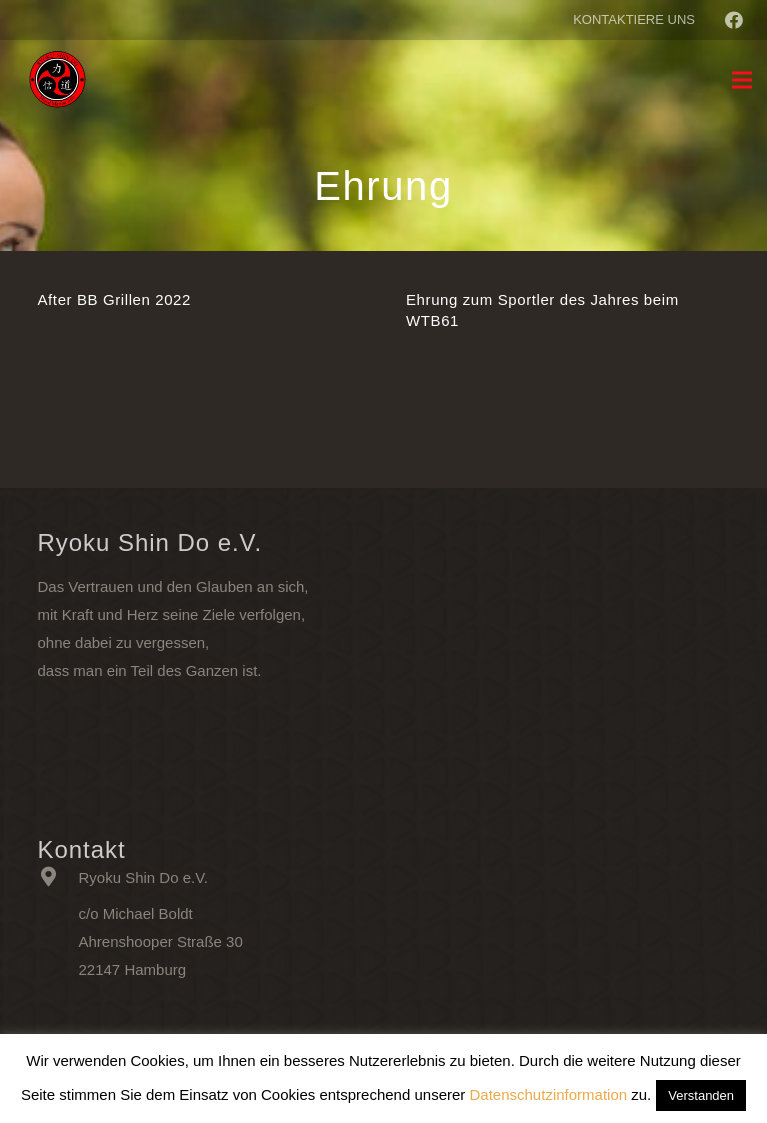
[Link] (58, 80)
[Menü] (742, 80)
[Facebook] (734, 20)
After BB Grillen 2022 (115, 299)
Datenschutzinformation (549, 1094)
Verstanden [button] (701, 1095)
